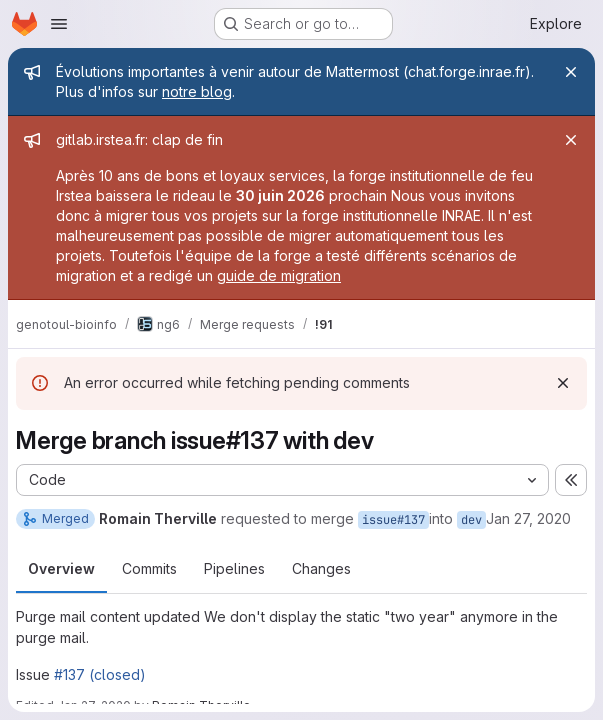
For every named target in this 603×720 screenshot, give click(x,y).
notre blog (197, 91)
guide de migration (279, 275)
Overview (61, 568)
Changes (321, 568)
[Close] (571, 72)
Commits (149, 568)
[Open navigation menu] (59, 24)
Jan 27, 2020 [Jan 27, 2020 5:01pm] (528, 518)
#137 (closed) (100, 674)
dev (471, 520)
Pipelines (234, 568)
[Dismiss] (563, 383)
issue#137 (393, 520)
